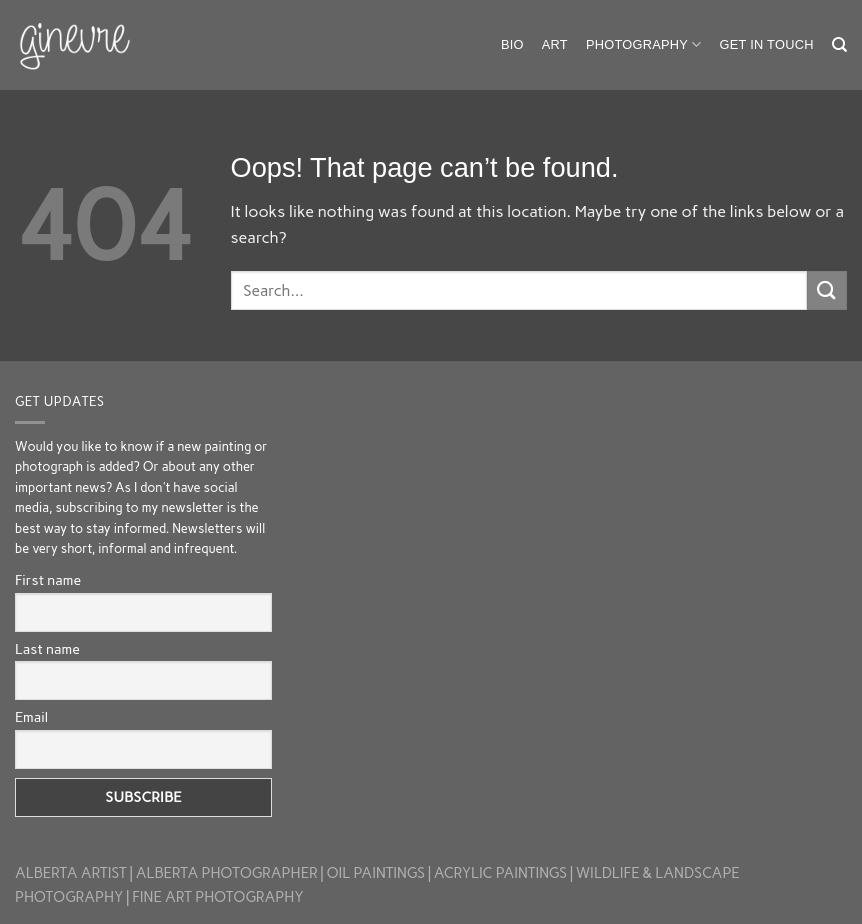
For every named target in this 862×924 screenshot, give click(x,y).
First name (48, 580)
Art (555, 44)
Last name (47, 649)
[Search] (839, 45)
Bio (512, 44)
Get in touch (767, 44)
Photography (644, 44)
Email (31, 717)
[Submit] (827, 290)
